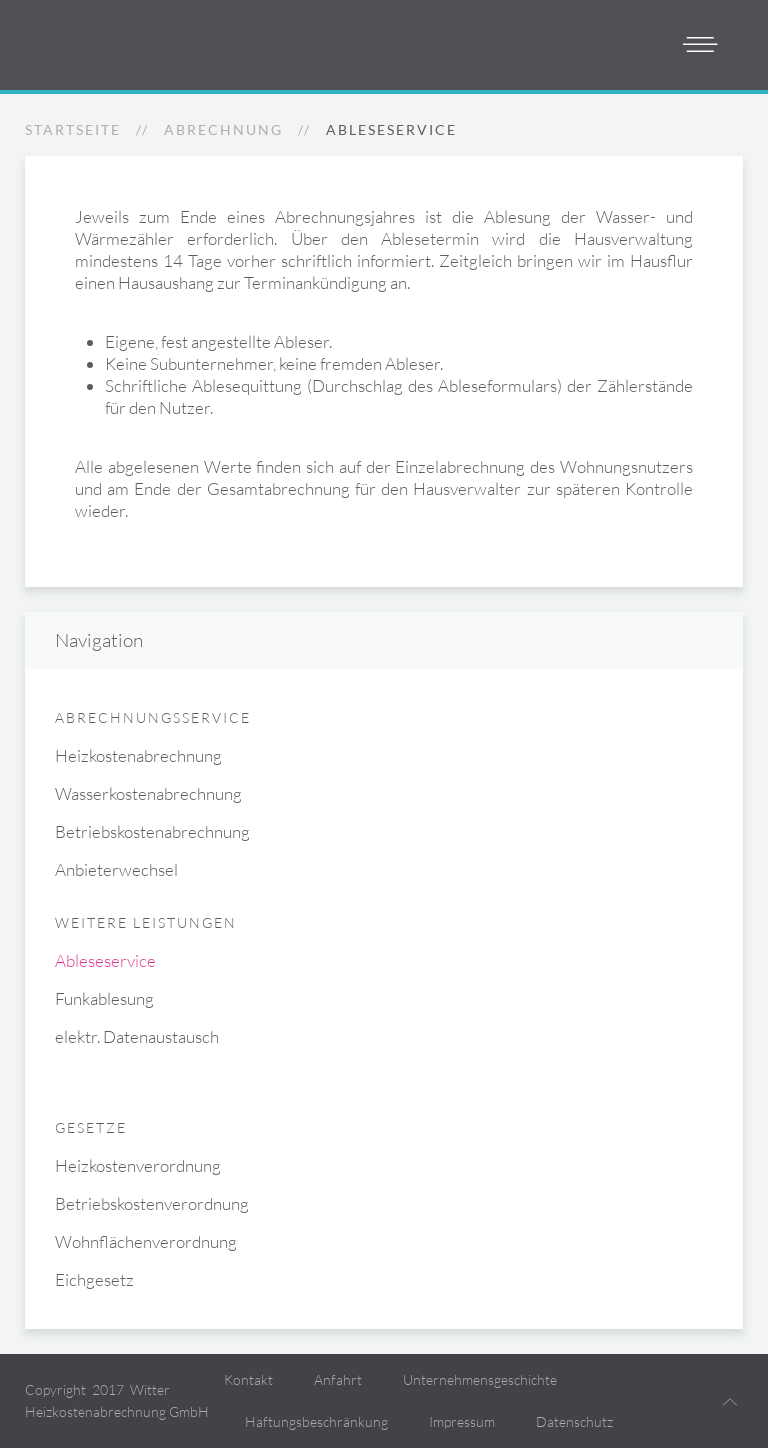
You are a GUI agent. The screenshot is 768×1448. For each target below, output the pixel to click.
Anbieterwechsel (116, 869)
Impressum (462, 1421)
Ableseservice (105, 960)
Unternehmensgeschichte (480, 1379)
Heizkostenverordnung (138, 1165)
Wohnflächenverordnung (146, 1241)
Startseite (73, 129)
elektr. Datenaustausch (137, 1036)
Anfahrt (338, 1379)
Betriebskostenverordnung (152, 1203)
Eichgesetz (94, 1279)
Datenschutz (574, 1421)
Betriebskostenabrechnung (152, 831)
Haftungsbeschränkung (316, 1421)
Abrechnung (223, 129)
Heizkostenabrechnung (138, 755)
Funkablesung (104, 998)
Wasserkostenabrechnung (148, 793)
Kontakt (248, 1379)
